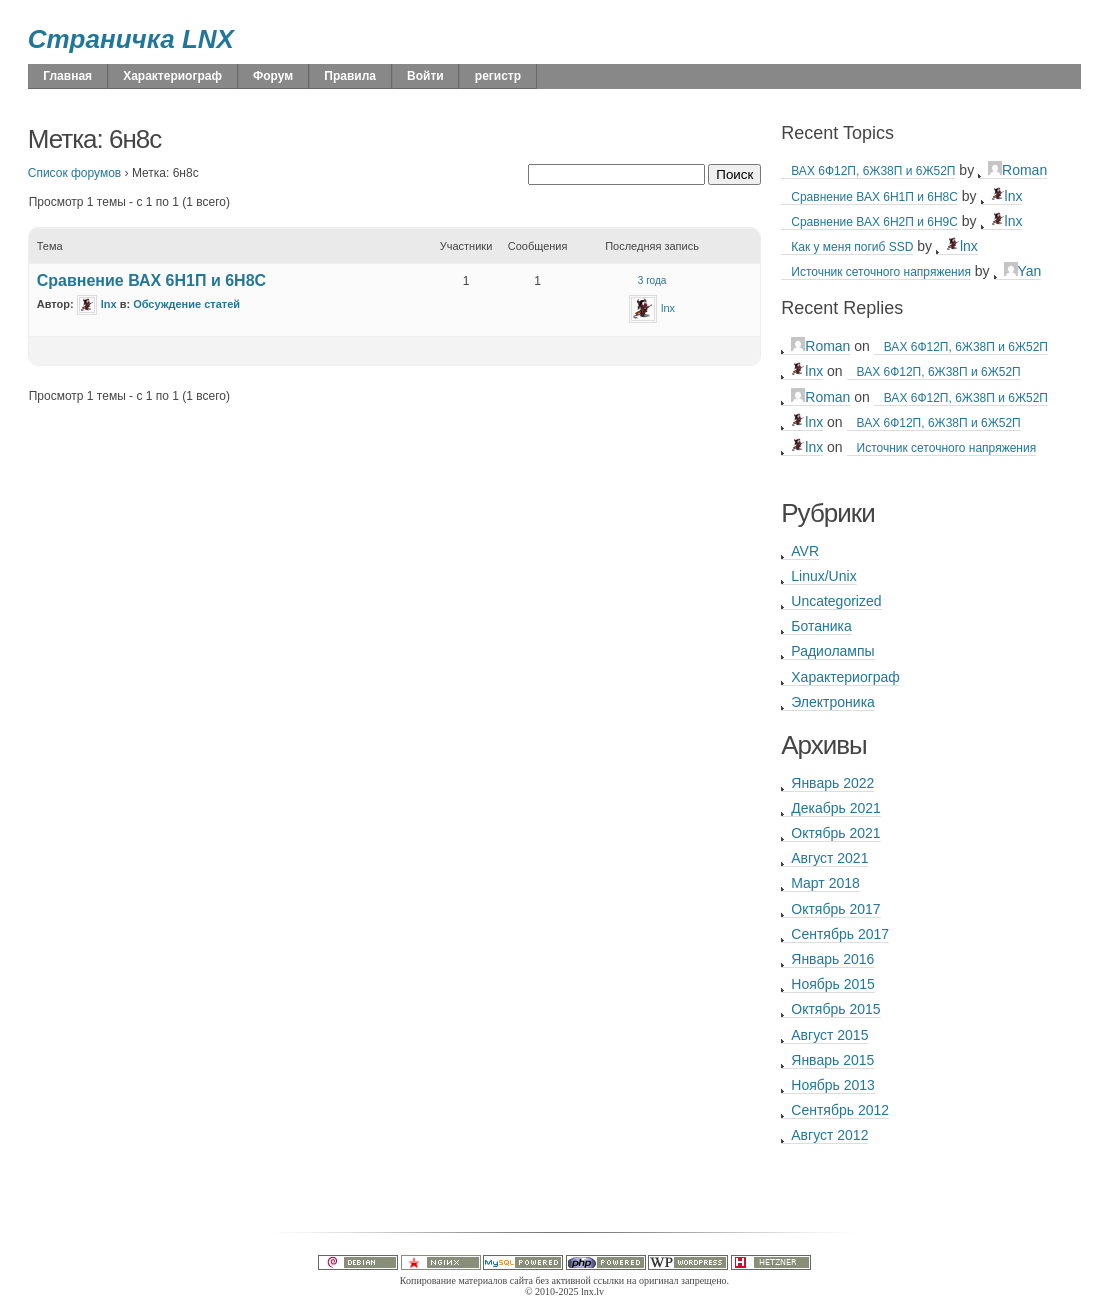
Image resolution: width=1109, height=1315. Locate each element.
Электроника (833, 702)
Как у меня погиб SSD (852, 247)
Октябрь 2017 (835, 909)
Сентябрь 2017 (840, 934)
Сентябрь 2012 (840, 1110)
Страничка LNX (131, 39)
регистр (498, 76)
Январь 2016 (832, 959)
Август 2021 (829, 858)
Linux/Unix (823, 576)
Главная (67, 76)
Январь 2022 (832, 783)
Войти (425, 76)
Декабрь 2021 (836, 808)
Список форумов (75, 173)
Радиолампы (832, 651)
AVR (805, 551)
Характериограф (172, 76)
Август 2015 (829, 1035)
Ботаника (821, 626)
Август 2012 (829, 1135)
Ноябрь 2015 (833, 984)
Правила (350, 76)
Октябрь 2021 (835, 833)
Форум (273, 76)
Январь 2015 (832, 1060)
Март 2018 (825, 883)
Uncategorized (836, 601)
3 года (652, 280)
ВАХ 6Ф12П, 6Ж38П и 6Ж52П (873, 171)
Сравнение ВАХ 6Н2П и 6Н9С (874, 222)
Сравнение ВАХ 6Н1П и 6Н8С (151, 280)
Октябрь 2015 (835, 1009)
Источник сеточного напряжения (881, 272)
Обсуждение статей (186, 304)
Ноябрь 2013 (833, 1085)
